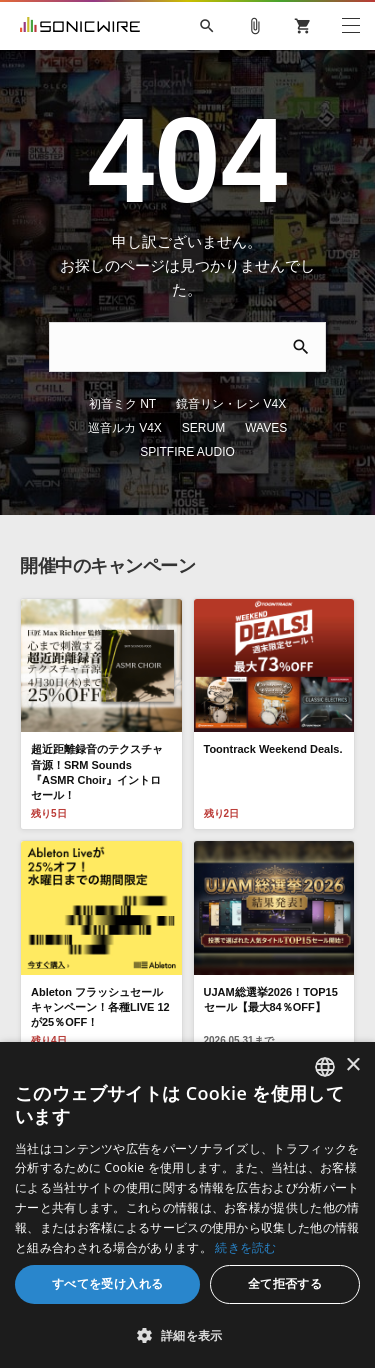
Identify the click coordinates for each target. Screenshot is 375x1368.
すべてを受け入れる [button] (108, 1283)
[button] (187, 1335)
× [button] (352, 1065)
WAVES (162, 404)
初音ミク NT (75, 380)
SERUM (98, 404)
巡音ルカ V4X (296, 380)
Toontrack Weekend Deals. (273, 701)
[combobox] (325, 1067)
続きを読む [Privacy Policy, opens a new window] (246, 1247)
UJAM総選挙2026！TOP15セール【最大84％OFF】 (271, 950)
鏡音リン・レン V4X (184, 380)
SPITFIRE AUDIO (250, 404)
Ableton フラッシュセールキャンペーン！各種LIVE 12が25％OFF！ (100, 958)
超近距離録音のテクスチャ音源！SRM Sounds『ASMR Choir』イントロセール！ (97, 724)
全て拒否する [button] (285, 1283)
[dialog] (187, 1205)
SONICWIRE (80, 26)
